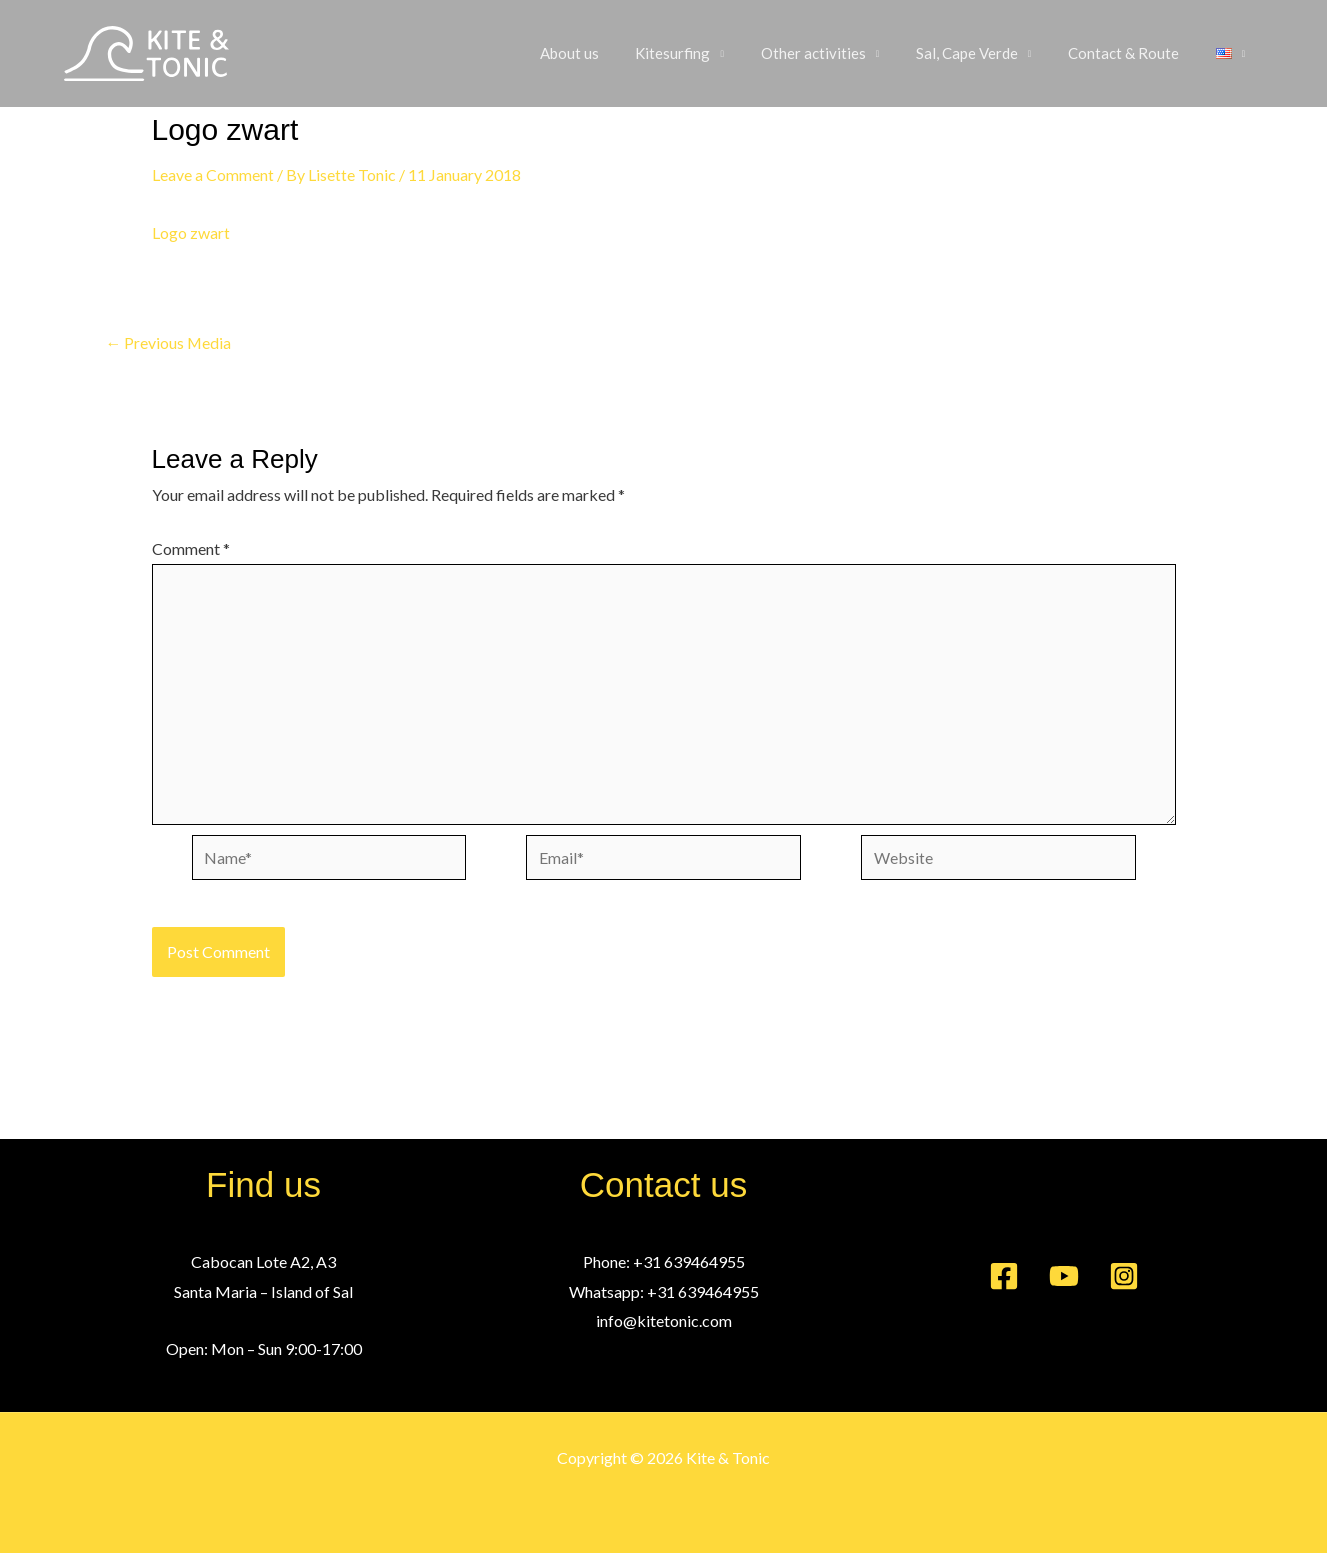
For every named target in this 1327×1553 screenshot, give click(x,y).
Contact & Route (1133, 54)
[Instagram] (1124, 1276)
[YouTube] (1064, 1276)
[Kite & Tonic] (146, 51)
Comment (191, 548)
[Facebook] (1004, 1276)
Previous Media (169, 343)
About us (605, 54)
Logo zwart (191, 232)
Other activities (836, 54)
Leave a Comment (213, 174)
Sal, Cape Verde (983, 54)
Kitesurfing (702, 54)
